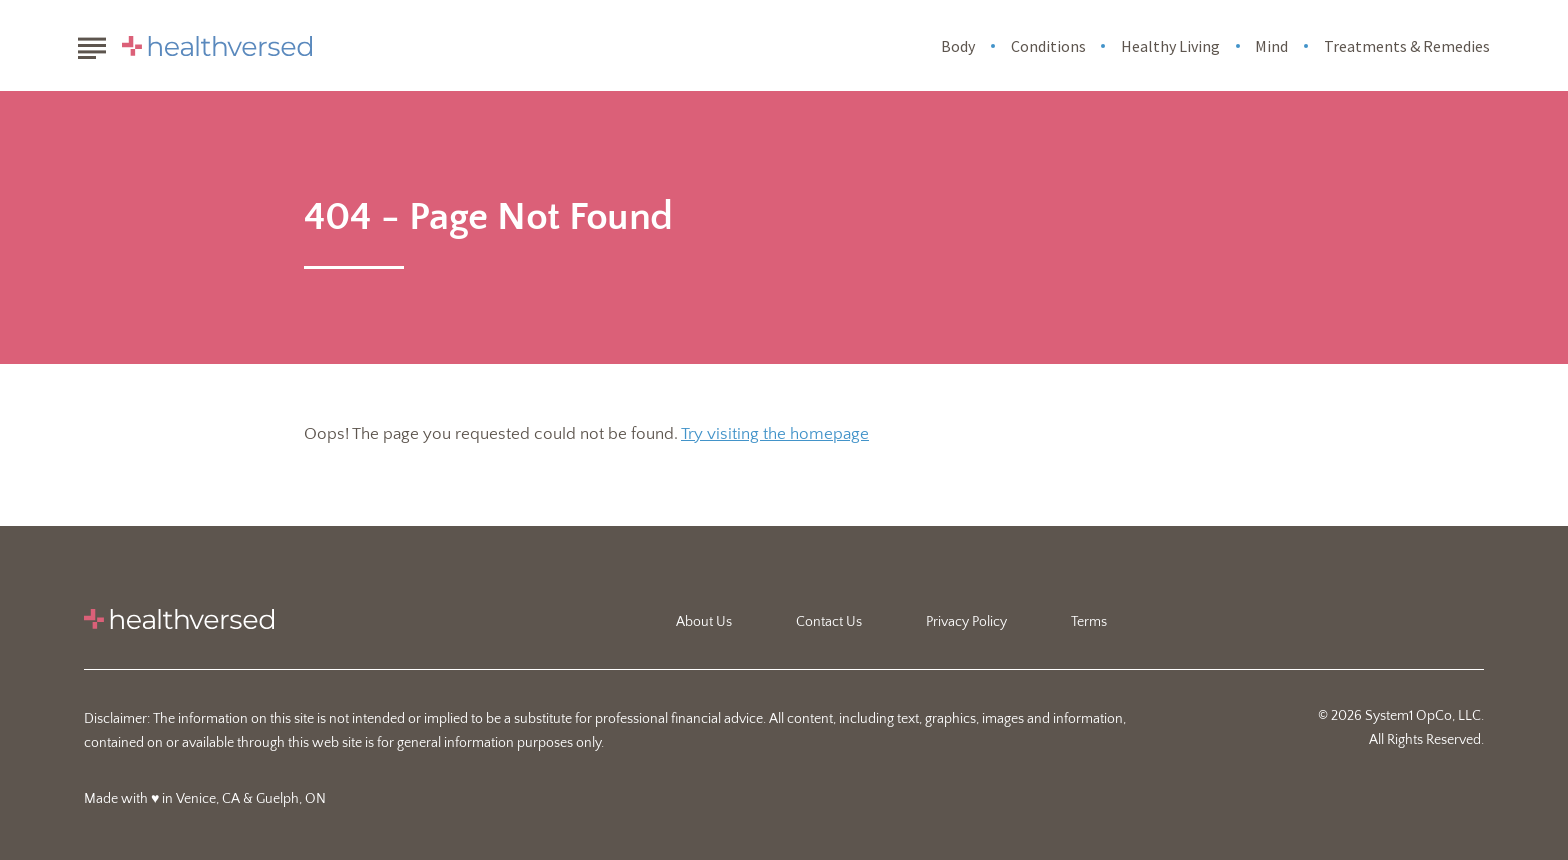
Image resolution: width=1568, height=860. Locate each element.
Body (958, 46)
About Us (704, 622)
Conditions (1048, 46)
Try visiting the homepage (775, 434)
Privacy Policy (966, 622)
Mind (1271, 46)
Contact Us (829, 622)
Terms (1089, 622)
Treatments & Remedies (1407, 46)
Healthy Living (1170, 46)
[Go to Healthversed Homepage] (217, 46)
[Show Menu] (91, 44)
